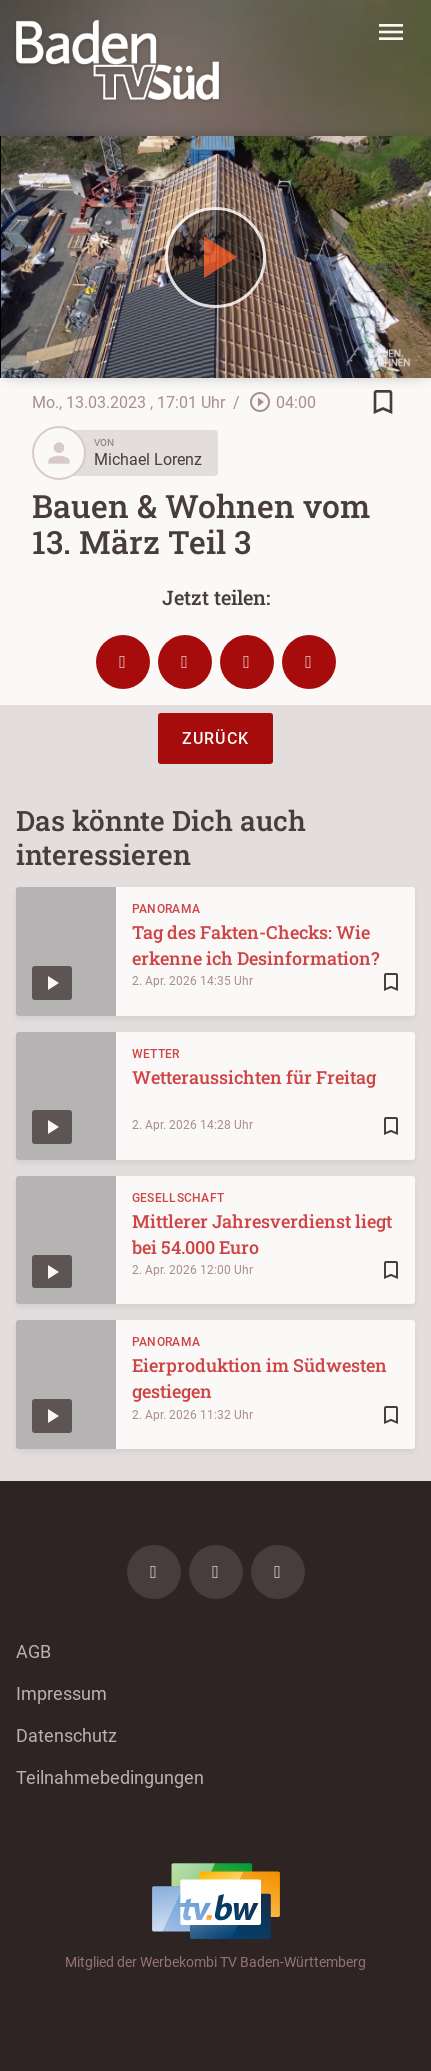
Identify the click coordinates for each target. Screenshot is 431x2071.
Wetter (156, 1054)
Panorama (166, 909)
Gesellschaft (178, 1198)
